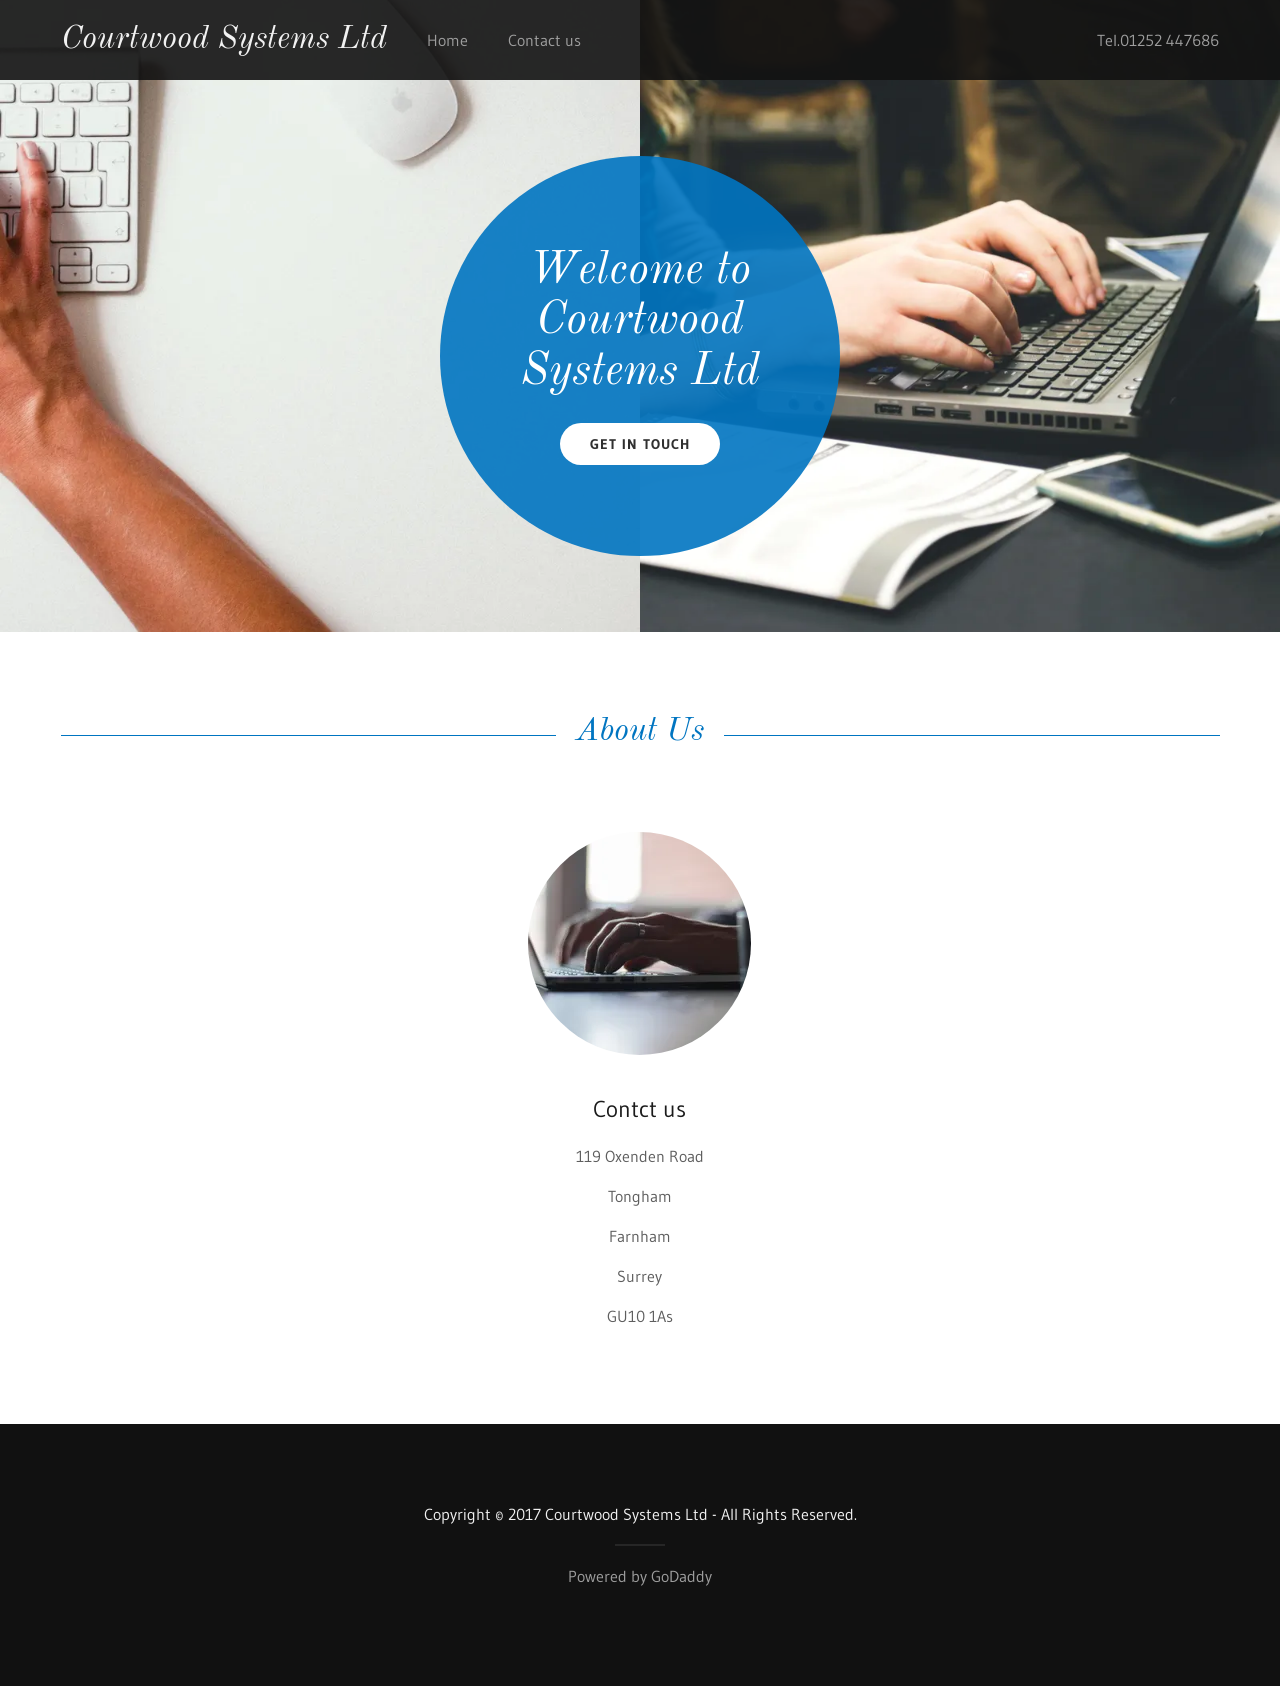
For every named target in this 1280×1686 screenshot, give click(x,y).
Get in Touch (640, 444)
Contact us (544, 40)
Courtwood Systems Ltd (224, 40)
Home (447, 40)
